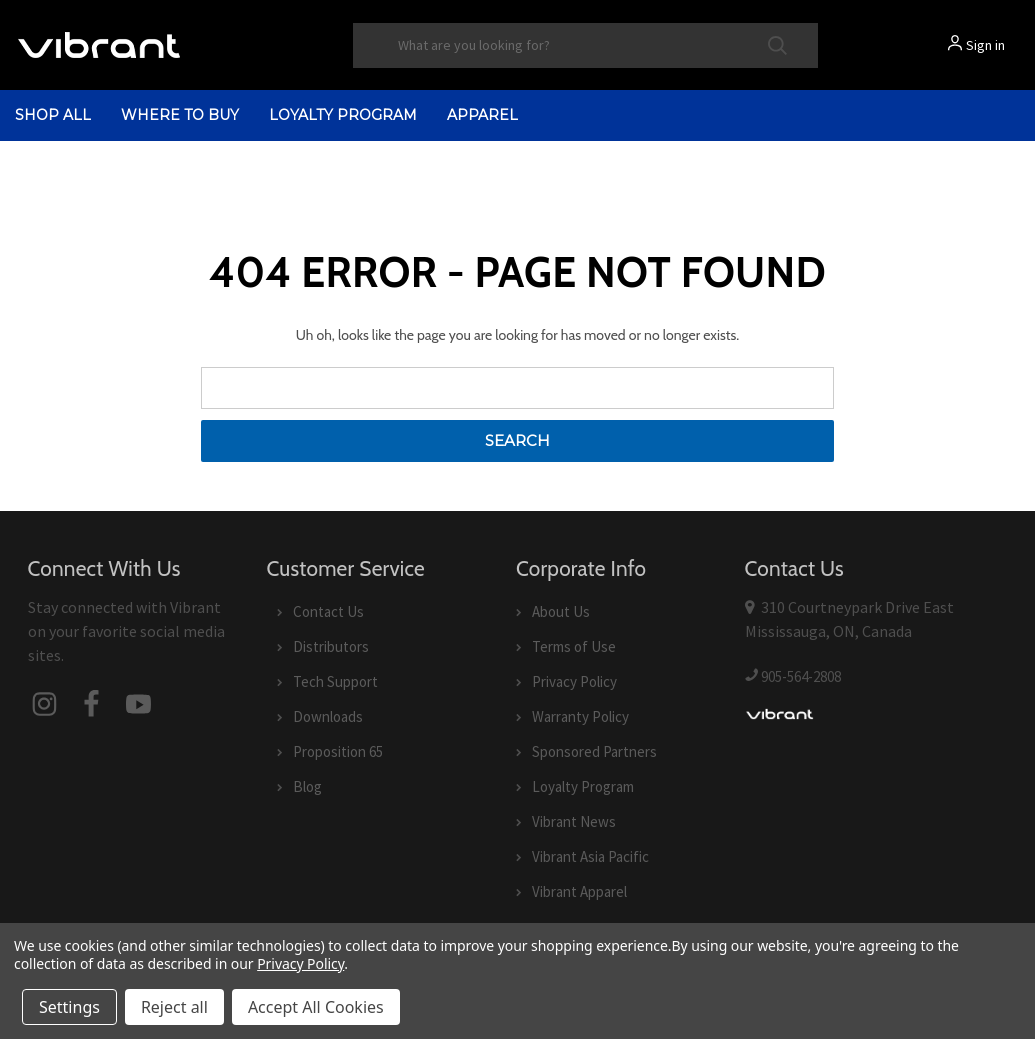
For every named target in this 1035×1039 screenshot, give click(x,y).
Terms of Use (574, 646)
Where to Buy (180, 115)
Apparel (482, 115)
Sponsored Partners (594, 751)
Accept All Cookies (316, 1007)
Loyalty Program (343, 115)
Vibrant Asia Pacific (590, 856)
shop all (53, 115)
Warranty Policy (580, 716)
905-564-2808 (801, 676)
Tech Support (335, 681)
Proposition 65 (338, 751)
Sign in (985, 45)
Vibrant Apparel (579, 891)
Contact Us (328, 611)
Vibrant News (574, 821)
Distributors (331, 646)
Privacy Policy (574, 681)
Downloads (328, 716)
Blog (307, 786)
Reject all (174, 1007)
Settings (69, 1007)
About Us (561, 611)
